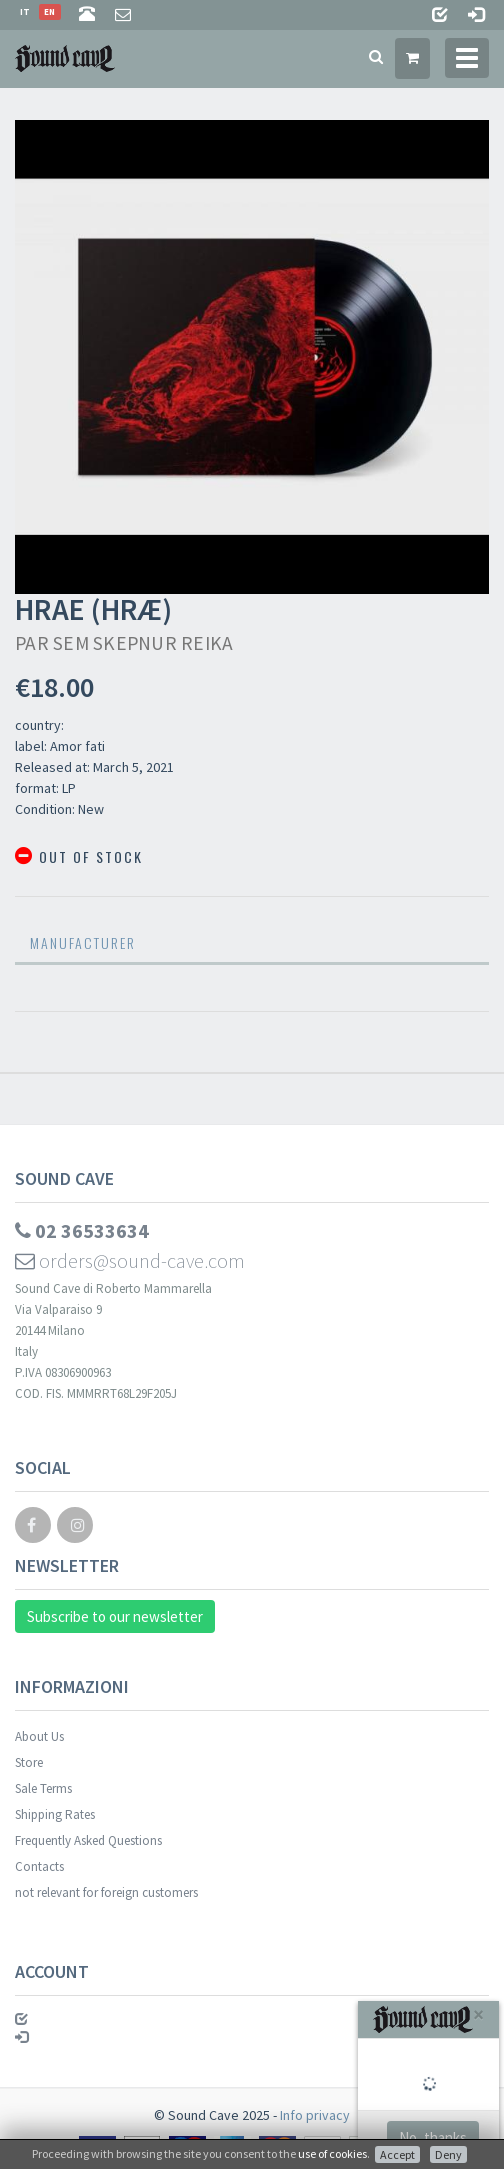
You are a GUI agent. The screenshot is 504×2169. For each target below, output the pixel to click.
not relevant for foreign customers (106, 1892)
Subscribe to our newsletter (115, 1616)
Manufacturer (83, 942)
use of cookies (332, 2153)
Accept (397, 2154)
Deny (448, 2154)
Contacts (39, 1866)
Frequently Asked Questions (88, 1840)
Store (29, 1762)
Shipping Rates (55, 1814)
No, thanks (433, 2137)
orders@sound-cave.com (130, 1260)
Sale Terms (43, 1788)
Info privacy (315, 2115)
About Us (39, 1736)
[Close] (478, 2014)
